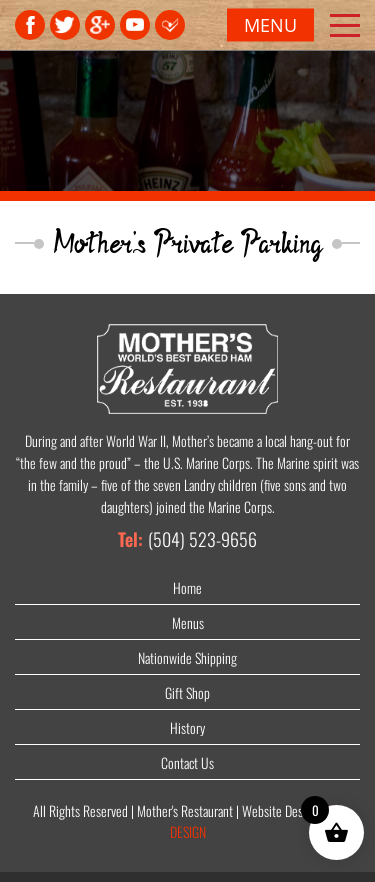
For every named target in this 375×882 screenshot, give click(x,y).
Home (187, 587)
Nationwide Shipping (187, 657)
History (187, 727)
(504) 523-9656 (202, 539)
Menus (188, 622)
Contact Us (187, 762)
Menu (270, 25)
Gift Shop (187, 692)
